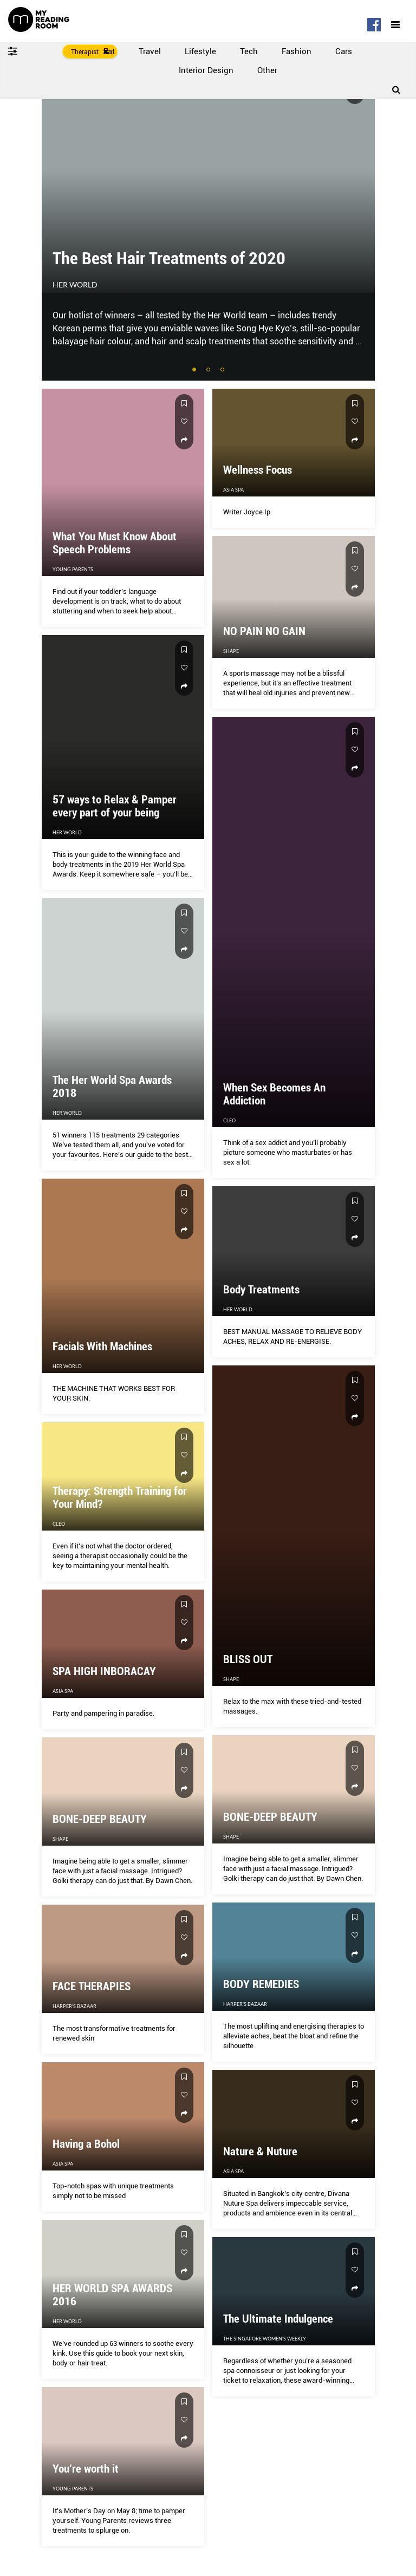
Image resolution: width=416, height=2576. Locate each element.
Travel (150, 51)
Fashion (296, 51)
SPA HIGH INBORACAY (104, 1671)
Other (267, 70)
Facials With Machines (102, 1346)
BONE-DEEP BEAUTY (270, 1816)
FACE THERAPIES (92, 1986)
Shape (231, 1679)
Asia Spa (233, 489)
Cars (343, 51)
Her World (75, 285)
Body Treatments (261, 1289)
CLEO (229, 1120)
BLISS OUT (247, 1659)
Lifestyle (200, 51)
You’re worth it (86, 2468)
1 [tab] (195, 370)
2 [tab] (209, 370)
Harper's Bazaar (245, 2004)
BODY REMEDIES (261, 1984)
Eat (109, 51)
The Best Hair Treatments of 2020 (169, 258)
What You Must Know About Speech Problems (115, 543)
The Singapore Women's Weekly (264, 2338)
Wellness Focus (257, 469)
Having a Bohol (86, 2143)
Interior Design (206, 70)
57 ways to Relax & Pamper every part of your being (115, 806)
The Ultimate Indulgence (278, 2318)
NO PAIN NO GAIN (264, 631)
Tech (249, 51)
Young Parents (73, 569)
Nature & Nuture (260, 2151)
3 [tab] (223, 370)
